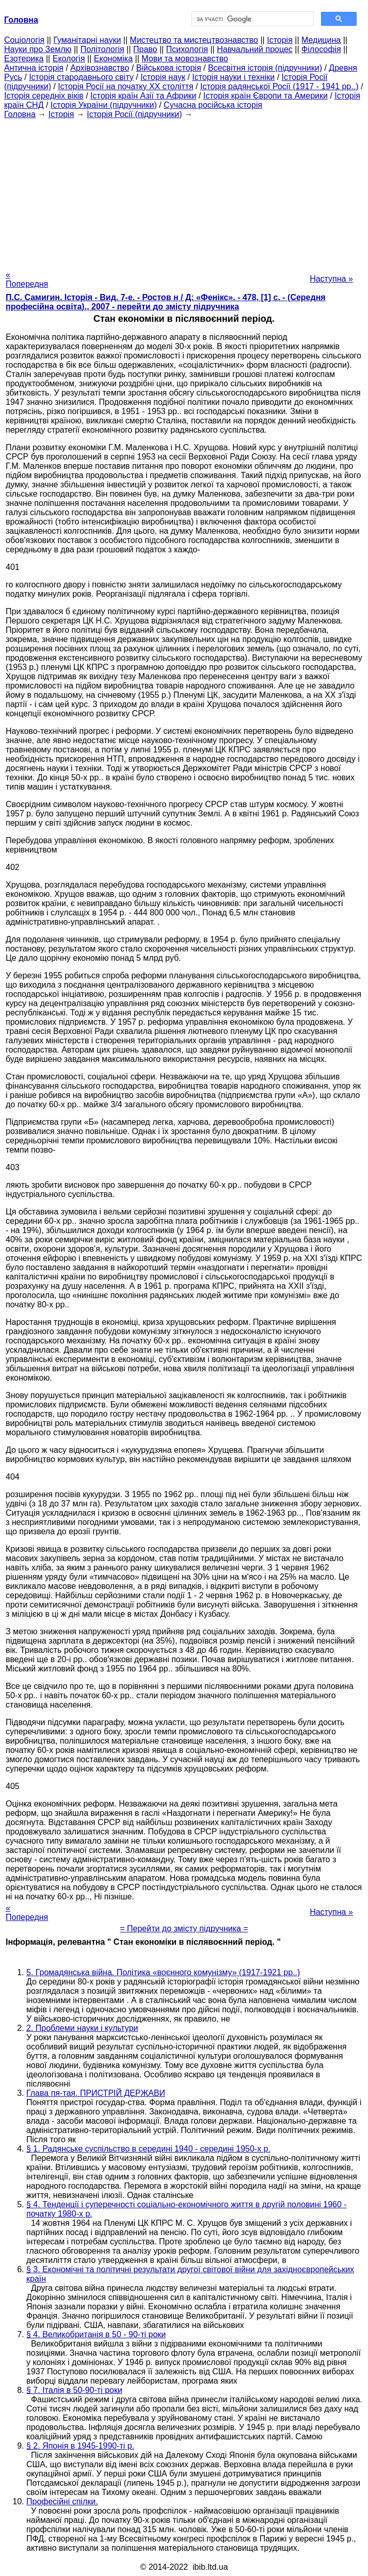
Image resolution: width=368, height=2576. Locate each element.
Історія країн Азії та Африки (143, 95)
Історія (280, 40)
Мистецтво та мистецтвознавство (194, 40)
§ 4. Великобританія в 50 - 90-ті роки (96, 2334)
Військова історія (168, 67)
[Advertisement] (184, 191)
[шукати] (252, 19)
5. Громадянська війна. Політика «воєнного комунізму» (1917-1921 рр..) (163, 1972)
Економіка (113, 58)
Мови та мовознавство (184, 58)
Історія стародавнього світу (81, 77)
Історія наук (162, 77)
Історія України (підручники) (104, 105)
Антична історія (33, 67)
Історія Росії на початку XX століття (125, 86)
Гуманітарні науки (87, 40)
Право (145, 49)
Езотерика (24, 58)
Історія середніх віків (44, 95)
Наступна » (331, 278)
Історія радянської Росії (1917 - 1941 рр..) (279, 86)
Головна (20, 114)
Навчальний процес (255, 49)
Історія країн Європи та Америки (265, 95)
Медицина (321, 40)
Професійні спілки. (62, 2501)
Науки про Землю (37, 49)
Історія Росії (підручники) (134, 114)
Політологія (102, 49)
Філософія (321, 49)
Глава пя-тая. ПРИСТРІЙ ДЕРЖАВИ (95, 2093)
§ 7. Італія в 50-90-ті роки (74, 2390)
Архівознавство (99, 67)
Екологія (69, 58)
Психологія (187, 49)
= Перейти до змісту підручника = (184, 1928)
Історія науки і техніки (233, 77)
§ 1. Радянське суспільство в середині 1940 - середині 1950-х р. (148, 2148)
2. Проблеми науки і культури (82, 2028)
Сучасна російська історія (213, 105)
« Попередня (27, 279)
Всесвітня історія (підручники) (265, 67)
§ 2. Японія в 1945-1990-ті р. (80, 2445)
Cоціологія (24, 40)
